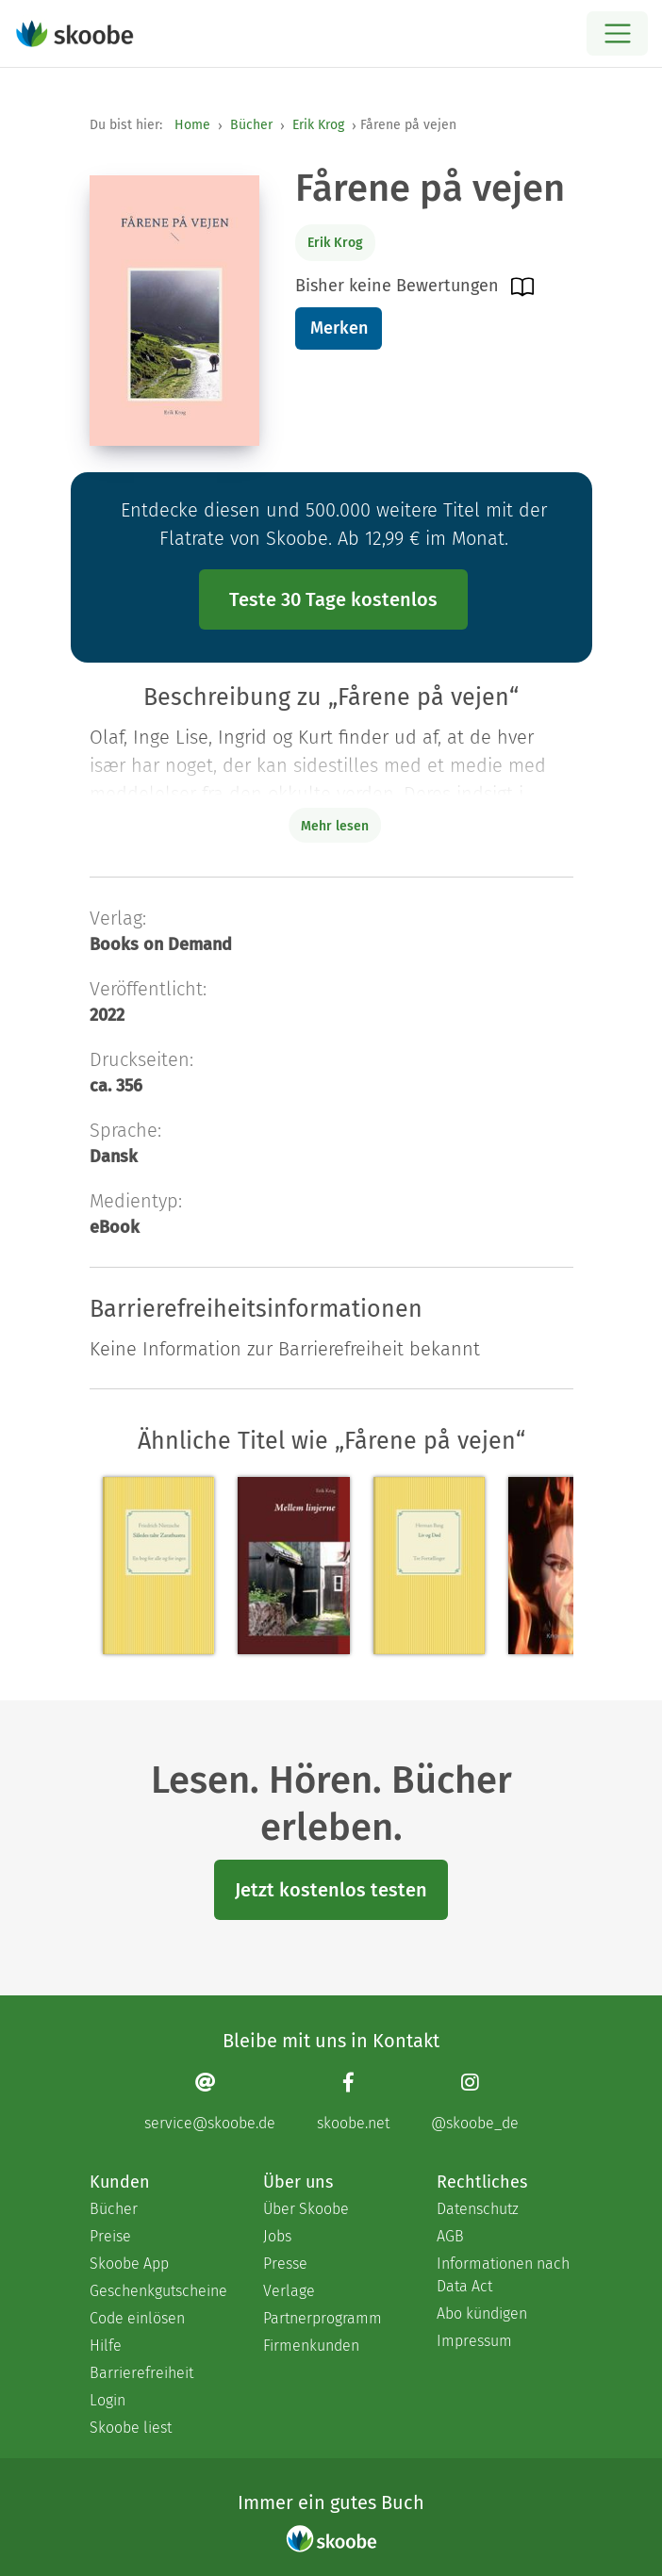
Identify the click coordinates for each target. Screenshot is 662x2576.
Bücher (251, 125)
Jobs (277, 2236)
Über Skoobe (306, 2209)
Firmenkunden (311, 2345)
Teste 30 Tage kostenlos (333, 599)
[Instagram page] (475, 2101)
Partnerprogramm (322, 2318)
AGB (450, 2236)
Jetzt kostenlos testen (331, 1890)
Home (192, 125)
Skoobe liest (131, 2428)
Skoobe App (129, 2263)
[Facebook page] (353, 2101)
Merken (339, 328)
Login (107, 2400)
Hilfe (106, 2345)
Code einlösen (137, 2318)
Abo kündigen (482, 2313)
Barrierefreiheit (141, 2373)
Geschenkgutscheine (157, 2291)
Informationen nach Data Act (503, 2275)
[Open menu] (617, 33)
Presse (285, 2263)
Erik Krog (318, 125)
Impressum (474, 2341)
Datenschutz (478, 2209)
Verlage (289, 2291)
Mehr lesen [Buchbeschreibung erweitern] (335, 826)
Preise (110, 2236)
